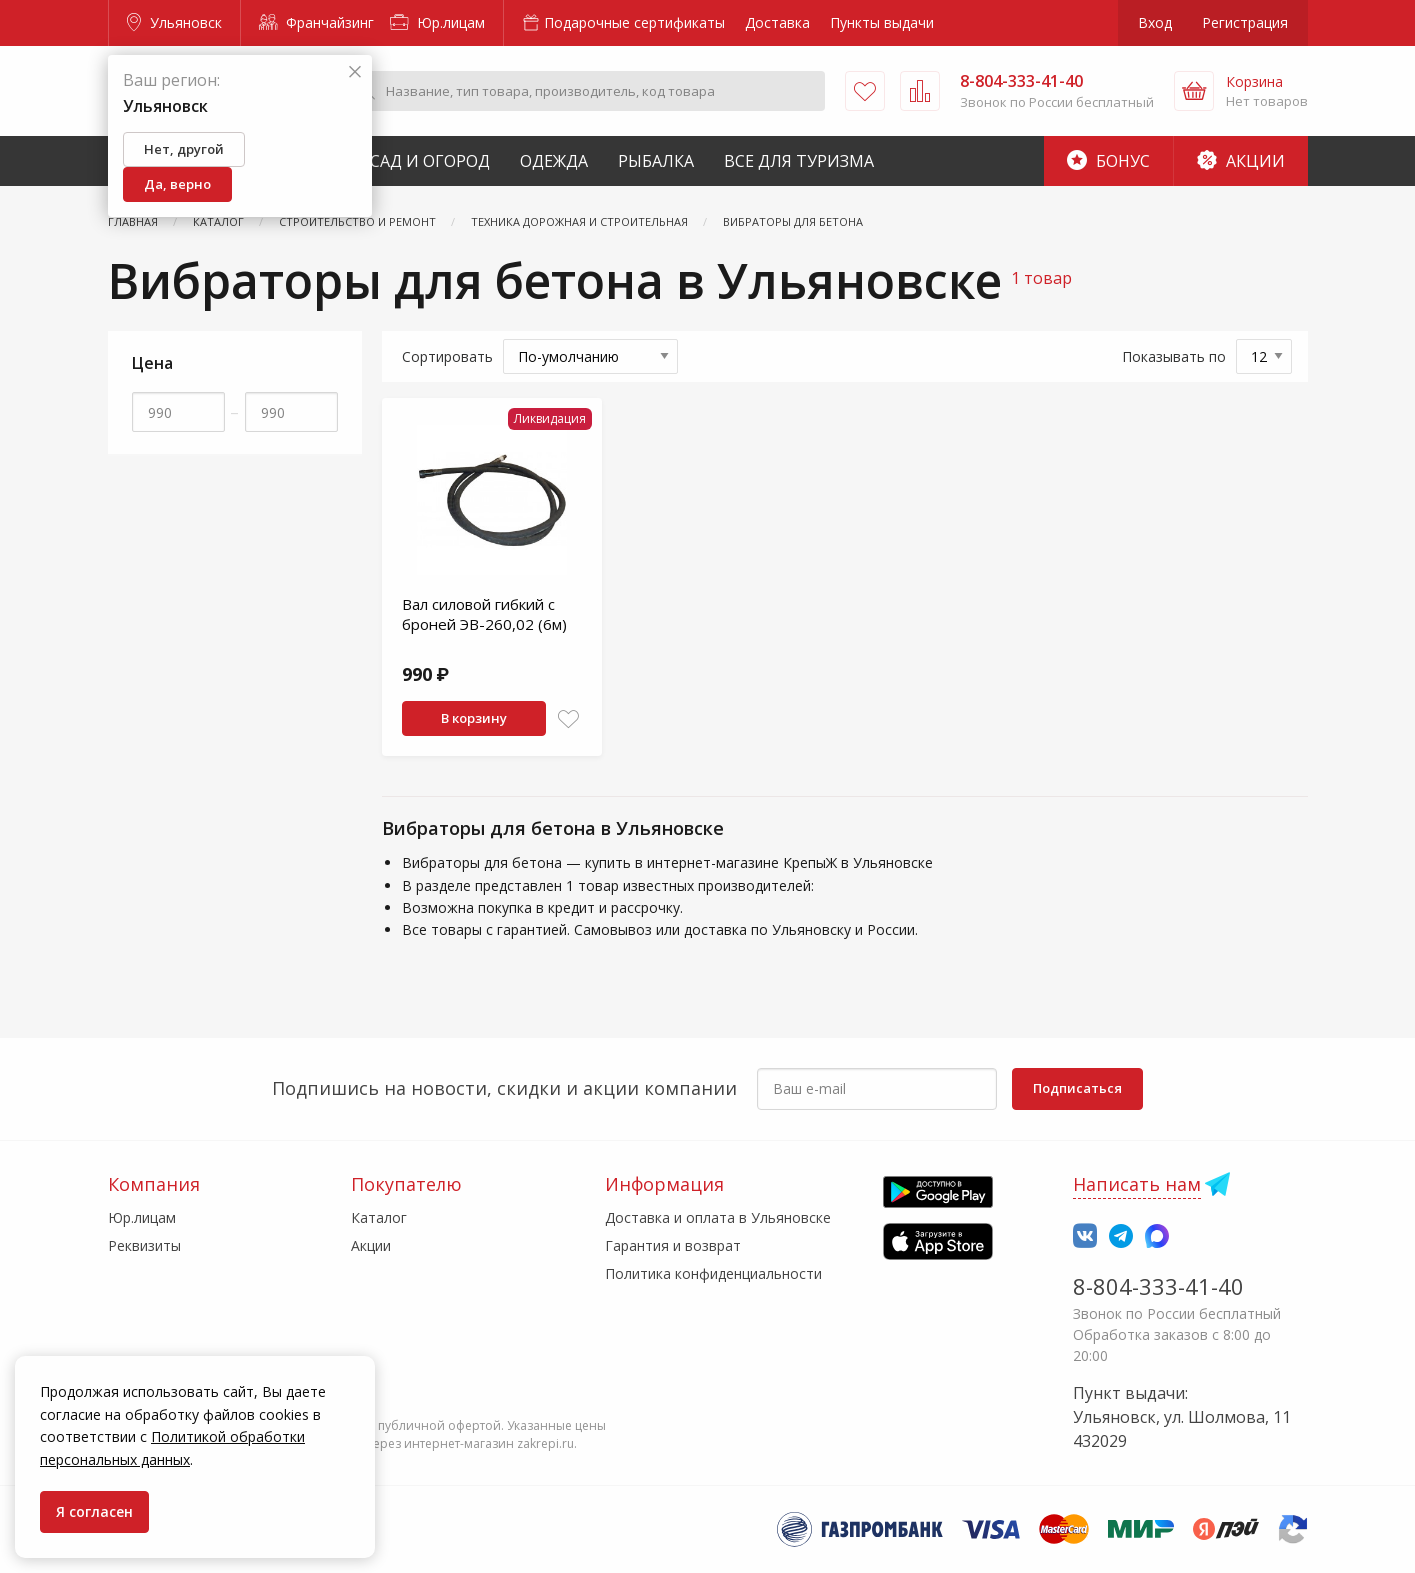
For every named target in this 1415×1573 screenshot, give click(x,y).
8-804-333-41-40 (1158, 1286)
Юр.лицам (437, 22)
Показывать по (1174, 356)
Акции (1241, 161)
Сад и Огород (430, 161)
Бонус (1108, 161)
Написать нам (1137, 1184)
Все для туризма (799, 161)
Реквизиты (144, 1245)
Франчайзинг (316, 22)
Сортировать (447, 356)
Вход (1155, 22)
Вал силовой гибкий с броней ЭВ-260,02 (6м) (484, 614)
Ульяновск (174, 22)
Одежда (554, 161)
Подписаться (1077, 1088)
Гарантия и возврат (673, 1245)
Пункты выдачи (882, 22)
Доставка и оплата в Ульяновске (718, 1217)
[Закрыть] (355, 72)
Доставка (777, 22)
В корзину (474, 718)
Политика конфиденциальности (713, 1273)
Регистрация (1245, 22)
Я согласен (94, 1511)
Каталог (379, 1217)
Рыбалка (656, 161)
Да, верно (177, 184)
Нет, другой (184, 149)
